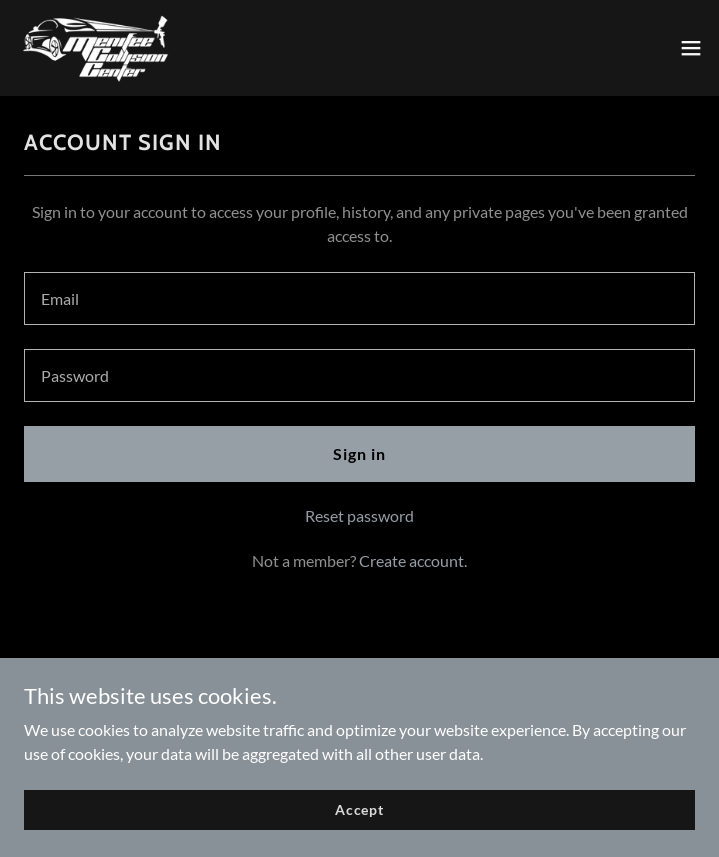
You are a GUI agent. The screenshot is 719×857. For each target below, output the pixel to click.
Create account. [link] (413, 560)
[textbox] (359, 298)
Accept (359, 809)
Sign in (359, 453)
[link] (96, 48)
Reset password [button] (359, 515)
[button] (691, 48)
